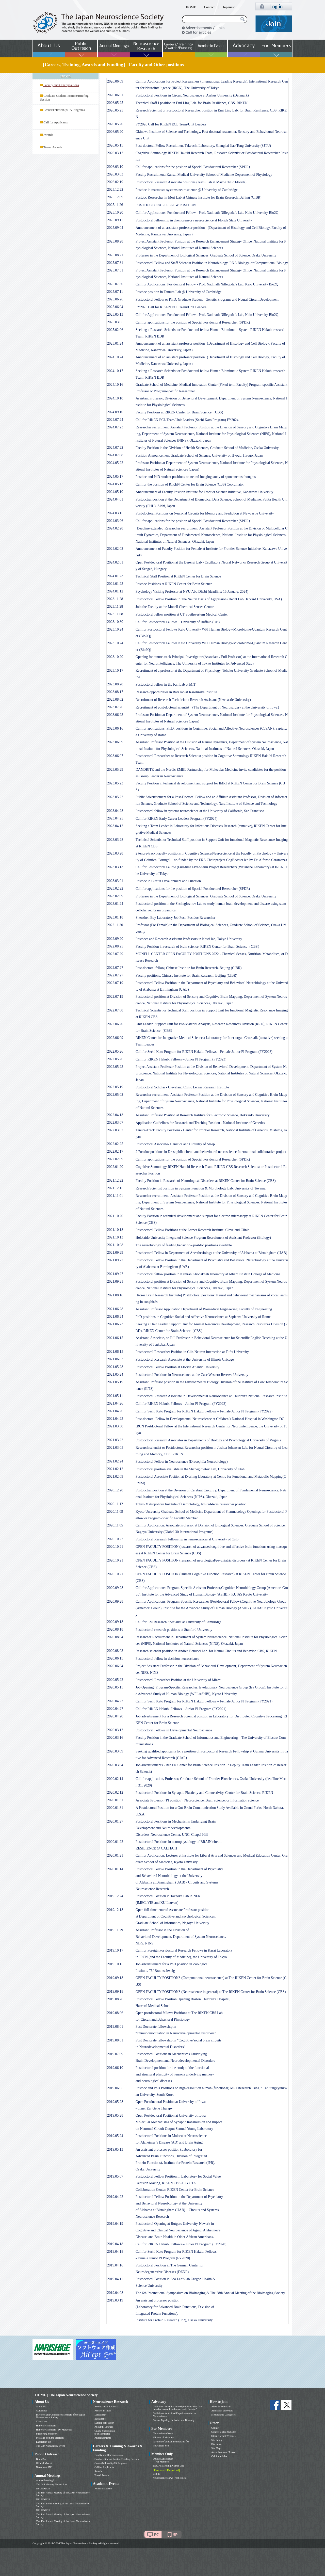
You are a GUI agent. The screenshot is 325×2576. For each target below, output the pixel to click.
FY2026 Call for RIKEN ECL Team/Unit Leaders (171, 124)
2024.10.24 (115, 357)
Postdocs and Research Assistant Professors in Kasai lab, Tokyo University (189, 939)
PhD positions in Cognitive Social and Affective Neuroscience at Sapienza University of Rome (203, 1317)
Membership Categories (223, 2414)
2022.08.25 (115, 946)
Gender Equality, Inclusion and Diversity (173, 2420)
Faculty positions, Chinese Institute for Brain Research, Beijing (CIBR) (186, 975)
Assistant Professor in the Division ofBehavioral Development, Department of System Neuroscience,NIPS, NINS (181, 1936)
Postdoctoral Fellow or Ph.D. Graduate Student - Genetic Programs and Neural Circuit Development (207, 299)
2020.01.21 (115, 1855)
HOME (191, 7)
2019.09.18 (115, 1978)
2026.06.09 (115, 81)
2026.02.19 (115, 182)
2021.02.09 (115, 1476)
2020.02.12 (115, 1792)
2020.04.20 (115, 1716)
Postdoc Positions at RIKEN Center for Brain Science (174, 584)
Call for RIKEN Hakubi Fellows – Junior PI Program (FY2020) (181, 2244)
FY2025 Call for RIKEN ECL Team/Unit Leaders (171, 307)
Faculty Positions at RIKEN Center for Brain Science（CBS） (180, 412)
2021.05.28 (115, 1367)
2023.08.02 (115, 699)
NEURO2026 (43, 2488)
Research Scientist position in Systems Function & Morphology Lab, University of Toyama (201, 1188)
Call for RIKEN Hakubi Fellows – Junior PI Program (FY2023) (181, 1059)
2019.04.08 (115, 2293)
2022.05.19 (115, 1087)
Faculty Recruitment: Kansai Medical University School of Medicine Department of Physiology (204, 174)
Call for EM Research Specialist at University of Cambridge (178, 1622)
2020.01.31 (115, 1800)
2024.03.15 (115, 513)
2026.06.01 (115, 95)
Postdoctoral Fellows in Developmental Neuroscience (174, 1730)
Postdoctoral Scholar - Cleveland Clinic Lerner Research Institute (182, 1087)
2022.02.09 (115, 1159)
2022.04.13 (115, 1115)
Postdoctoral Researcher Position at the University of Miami (178, 1680)
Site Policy (216, 2440)
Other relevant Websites (223, 2436)
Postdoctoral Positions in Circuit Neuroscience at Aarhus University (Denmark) (192, 95)
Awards (48, 135)
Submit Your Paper (104, 2422)
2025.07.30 (115, 284)
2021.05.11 (115, 1396)
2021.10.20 (115, 1216)
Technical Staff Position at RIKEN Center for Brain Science (178, 576)
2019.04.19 (115, 2224)
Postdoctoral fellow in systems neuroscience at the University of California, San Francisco (200, 811)
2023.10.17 (115, 670)
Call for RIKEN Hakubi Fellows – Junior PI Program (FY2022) (181, 1404)
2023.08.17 (115, 692)
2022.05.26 (115, 1051)
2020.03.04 (115, 1765)
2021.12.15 (115, 1188)
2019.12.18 (115, 1910)
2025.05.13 (115, 314)
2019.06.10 (115, 2068)
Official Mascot (44, 2463)
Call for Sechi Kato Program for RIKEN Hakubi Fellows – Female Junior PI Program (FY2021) (204, 1701)
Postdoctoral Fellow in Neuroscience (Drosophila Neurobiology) (182, 1461)
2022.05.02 (115, 1095)
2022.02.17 (115, 1151)
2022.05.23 (115, 1067)
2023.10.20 (115, 657)
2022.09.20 (115, 939)
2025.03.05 (115, 322)
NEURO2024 (43, 2499)
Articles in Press (102, 2410)
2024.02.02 (115, 549)
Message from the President (50, 2437)
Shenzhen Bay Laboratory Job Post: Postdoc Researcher (175, 918)
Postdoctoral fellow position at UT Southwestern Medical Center (182, 614)
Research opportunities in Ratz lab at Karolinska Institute (176, 692)
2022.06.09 (115, 1038)
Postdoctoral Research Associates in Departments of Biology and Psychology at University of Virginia (208, 1440)
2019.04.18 (115, 2244)
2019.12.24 (115, 1896)
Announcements (102, 2437)
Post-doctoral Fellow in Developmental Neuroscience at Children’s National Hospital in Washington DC (210, 1419)
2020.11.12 (115, 1504)
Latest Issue (100, 2414)
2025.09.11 (115, 220)
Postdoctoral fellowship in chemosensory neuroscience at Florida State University (194, 220)
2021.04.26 (115, 1403)
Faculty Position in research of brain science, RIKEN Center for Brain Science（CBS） (198, 946)
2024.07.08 (115, 455)
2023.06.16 (115, 728)
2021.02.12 (115, 1469)
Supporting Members (47, 2433)
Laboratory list (43, 2441)
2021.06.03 (115, 1359)
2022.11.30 (115, 925)
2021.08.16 (115, 1295)
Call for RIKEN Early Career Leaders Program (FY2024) (176, 818)
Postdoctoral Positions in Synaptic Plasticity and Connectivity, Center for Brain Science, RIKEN (204, 1793)
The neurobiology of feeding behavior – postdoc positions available (184, 1245)
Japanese (229, 7)
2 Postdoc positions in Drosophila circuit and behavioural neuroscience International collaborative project (211, 1152)
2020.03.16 (115, 1738)
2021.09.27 (115, 1260)
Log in (156, 2473)
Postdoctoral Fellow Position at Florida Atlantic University (177, 1367)
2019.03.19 (115, 2300)
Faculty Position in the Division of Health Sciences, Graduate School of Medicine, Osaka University (207, 448)
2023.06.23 (115, 715)
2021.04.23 (115, 1419)
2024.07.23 (115, 427)
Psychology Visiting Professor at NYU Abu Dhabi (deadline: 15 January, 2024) (192, 591)
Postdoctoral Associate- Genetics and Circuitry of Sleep (175, 1144)
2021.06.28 (115, 1309)
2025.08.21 (115, 255)
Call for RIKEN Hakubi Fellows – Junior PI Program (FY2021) (181, 1709)
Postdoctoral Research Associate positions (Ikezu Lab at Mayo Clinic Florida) (191, 182)
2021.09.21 (115, 1281)
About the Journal (103, 2426)
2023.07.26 (115, 707)
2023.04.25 (115, 818)
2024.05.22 (115, 463)
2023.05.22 (115, 797)
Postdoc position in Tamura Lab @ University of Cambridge (178, 292)
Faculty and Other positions (108, 2455)
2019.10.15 (115, 1964)
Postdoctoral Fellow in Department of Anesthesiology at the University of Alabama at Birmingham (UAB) (211, 1253)
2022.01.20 (115, 1167)
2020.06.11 (115, 1658)
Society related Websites (223, 2431)
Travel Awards (52, 147)
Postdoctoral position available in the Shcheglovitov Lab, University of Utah (190, 1469)
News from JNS (44, 2467)
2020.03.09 (115, 1751)
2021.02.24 (115, 1461)
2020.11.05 (115, 1525)
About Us (41, 2406)
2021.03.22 (115, 1440)
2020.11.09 (115, 1512)
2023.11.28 (115, 599)
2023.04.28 (115, 811)
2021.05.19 (115, 1382)
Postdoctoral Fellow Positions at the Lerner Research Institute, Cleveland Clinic (192, 1230)
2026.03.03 (115, 174)
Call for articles (219, 2456)
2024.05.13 (115, 484)
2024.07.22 (115, 447)
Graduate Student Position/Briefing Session (116, 2459)
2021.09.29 (115, 1252)
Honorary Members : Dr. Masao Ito (54, 2429)
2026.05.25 (115, 103)
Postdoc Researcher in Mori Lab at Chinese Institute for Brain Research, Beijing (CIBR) (199, 197)
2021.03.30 (115, 1426)
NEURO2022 (43, 2510)
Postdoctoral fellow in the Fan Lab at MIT (166, 684)
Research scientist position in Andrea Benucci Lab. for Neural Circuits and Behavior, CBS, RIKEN (206, 1651)
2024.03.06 (115, 521)
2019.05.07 (115, 2176)
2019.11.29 (115, 1930)
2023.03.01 (115, 881)
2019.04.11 (115, 2279)
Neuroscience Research (106, 2406)
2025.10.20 (115, 212)
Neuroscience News (163, 2433)
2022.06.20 (115, 1024)
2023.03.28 (115, 840)
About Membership (221, 2406)
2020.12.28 (115, 1490)
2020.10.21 (115, 1547)
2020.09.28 (115, 1588)
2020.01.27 (115, 1821)
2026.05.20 (115, 124)
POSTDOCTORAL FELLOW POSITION (166, 205)
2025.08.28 (115, 241)
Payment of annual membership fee (171, 2441)
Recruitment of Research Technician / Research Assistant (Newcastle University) (193, 700)
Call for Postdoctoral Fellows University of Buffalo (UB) (178, 622)
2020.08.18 (115, 1629)
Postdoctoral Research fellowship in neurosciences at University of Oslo (187, 1539)
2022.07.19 (115, 983)
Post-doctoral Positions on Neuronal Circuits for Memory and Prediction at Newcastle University (205, 513)
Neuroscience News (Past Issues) (169, 2477)
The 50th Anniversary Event (50, 2445)
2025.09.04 (115, 228)
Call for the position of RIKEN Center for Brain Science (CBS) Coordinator (190, 484)
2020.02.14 (115, 1779)
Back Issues (100, 2418)
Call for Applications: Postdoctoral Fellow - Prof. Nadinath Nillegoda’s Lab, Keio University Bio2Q (207, 213)
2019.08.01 (115, 2026)
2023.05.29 (115, 769)
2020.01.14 (115, 1869)
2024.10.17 (115, 371)
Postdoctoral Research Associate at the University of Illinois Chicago (185, 1359)
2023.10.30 (115, 622)
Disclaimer (216, 2444)
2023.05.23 (115, 783)
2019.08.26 (115, 1999)
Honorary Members (46, 2425)
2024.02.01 (115, 562)
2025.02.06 (115, 330)
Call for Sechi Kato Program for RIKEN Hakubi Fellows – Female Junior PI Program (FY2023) (204, 1052)
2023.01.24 (115, 904)
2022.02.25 (115, 1144)
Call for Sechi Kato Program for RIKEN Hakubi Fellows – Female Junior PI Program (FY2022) (204, 1411)
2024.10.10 (115, 398)
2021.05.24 (115, 1374)
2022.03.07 (115, 1122)
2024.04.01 (115, 499)
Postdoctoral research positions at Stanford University (174, 1630)
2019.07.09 (115, 2054)
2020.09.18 (115, 1622)
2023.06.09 (115, 742)
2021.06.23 (115, 1324)
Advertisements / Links (223, 2452)
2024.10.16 (115, 385)
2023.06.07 (115, 756)
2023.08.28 (115, 684)
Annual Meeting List (46, 2480)
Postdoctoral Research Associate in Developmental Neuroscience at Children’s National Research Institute (211, 1396)
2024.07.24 (115, 420)
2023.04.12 (115, 826)
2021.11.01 (115, 1196)
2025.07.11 (115, 292)
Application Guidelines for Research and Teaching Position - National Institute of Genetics (200, 1123)
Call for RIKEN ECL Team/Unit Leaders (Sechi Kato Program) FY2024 (187, 420)
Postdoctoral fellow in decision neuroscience (167, 1659)
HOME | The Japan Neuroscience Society (66, 2395)
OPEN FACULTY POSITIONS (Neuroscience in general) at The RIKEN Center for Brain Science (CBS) (211, 1992)
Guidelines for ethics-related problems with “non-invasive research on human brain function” (178, 2408)
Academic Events (103, 2488)
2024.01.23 (115, 576)
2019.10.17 (115, 1950)
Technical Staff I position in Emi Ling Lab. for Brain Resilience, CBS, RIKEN (192, 103)
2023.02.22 (115, 888)
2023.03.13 (115, 867)
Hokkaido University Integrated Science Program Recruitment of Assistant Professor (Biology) (203, 1237)
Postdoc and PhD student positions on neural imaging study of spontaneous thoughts (196, 477)
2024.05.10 (115, 492)
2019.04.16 (115, 2265)
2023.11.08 (115, 614)
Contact (209, 7)
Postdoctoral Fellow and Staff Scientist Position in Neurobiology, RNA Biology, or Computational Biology (212, 263)
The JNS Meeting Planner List (51, 2484)
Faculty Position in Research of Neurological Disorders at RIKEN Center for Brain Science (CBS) (206, 1181)
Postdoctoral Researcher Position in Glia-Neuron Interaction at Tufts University (192, 1352)
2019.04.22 (115, 2197)
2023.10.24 (115, 629)
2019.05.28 (115, 2102)
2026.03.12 (115, 153)
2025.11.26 (115, 205)
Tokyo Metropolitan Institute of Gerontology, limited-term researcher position (191, 1504)
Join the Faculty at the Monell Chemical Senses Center (175, 607)
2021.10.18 (115, 1230)
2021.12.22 (115, 1180)
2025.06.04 (115, 307)
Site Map (215, 2448)
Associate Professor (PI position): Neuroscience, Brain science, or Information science (197, 1800)
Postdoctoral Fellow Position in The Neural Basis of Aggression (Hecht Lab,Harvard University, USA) (209, 599)
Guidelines (41, 2410)
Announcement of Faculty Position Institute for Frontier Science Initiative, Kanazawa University (204, 492)
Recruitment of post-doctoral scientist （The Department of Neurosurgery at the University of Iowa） (208, 707)
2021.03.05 (115, 1448)
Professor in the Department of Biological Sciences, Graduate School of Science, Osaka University (206, 255)
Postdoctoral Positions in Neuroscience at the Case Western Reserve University (192, 1375)
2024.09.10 (115, 412)
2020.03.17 (115, 1730)
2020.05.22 (115, 1680)
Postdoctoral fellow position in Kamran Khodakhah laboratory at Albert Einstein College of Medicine (208, 1274)
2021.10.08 (115, 1245)
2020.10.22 (115, 1539)
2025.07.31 (115, 263)
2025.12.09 (115, 197)
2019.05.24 (115, 2136)
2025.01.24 (115, 343)
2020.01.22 (115, 1842)
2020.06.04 (115, 1666)
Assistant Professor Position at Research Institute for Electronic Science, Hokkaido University (203, 1115)
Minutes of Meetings (163, 2437)
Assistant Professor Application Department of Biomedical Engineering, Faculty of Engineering (204, 1309)
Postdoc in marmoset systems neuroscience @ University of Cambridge (187, 190)
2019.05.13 (115, 2149)
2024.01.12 (115, 591)
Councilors (41, 2421)
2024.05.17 (115, 476)
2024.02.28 (115, 528)
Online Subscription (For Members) (104, 2432)
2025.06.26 (115, 299)
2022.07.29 (115, 954)
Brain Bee (41, 2459)
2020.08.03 (115, 1651)
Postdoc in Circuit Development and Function (168, 881)
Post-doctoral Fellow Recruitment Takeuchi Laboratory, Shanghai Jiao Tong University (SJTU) (203, 146)
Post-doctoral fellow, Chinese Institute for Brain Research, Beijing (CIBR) (188, 968)
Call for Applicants (55, 122)
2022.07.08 (115, 1010)
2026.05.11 (115, 145)
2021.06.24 (115, 1316)
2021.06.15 (115, 1338)
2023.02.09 (115, 896)
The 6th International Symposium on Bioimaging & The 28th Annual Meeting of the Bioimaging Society (210, 2293)
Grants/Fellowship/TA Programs (64, 110)
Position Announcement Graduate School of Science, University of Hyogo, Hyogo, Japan (199, 455)
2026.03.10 (115, 167)
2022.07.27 (115, 968)
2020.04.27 (115, 1701)
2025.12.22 (115, 189)
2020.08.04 (115, 1637)
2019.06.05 (115, 2088)
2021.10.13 (115, 1237)
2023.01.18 (115, 917)
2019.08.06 (115, 2013)
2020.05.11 (115, 1687)
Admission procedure (222, 2410)
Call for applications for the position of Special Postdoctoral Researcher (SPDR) (193, 167)
